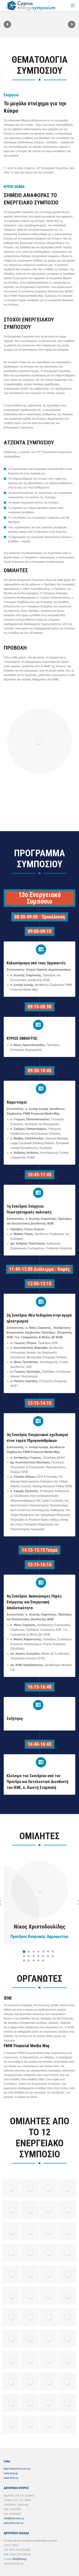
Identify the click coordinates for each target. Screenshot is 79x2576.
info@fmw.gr (19, 2558)
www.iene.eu (11, 2477)
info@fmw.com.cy (14, 2518)
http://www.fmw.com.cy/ (17, 2468)
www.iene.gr (11, 2473)
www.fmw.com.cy (13, 2523)
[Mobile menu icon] (72, 5)
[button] (24, 1952)
